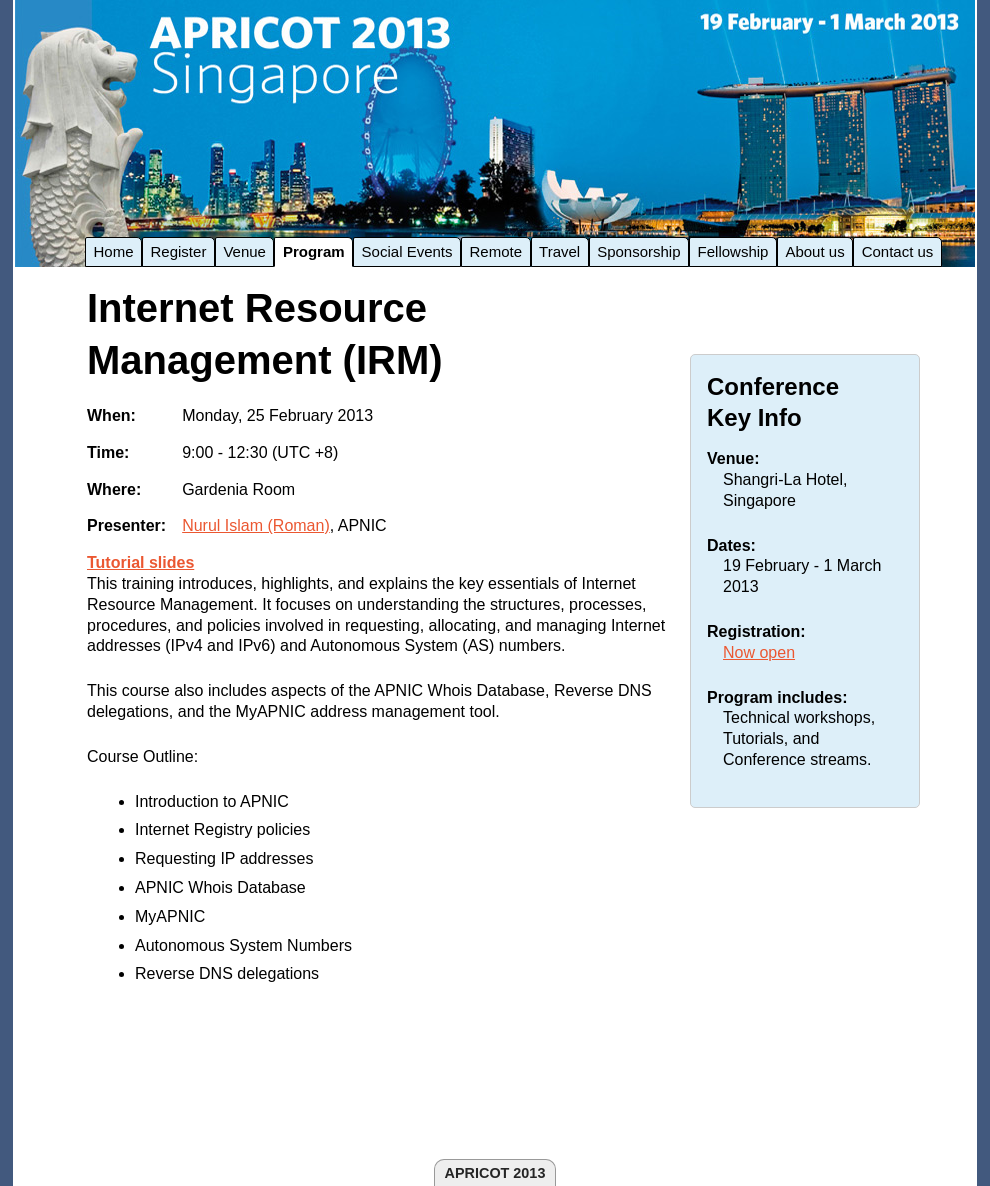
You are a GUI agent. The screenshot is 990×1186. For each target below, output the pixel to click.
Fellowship (733, 251)
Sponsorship (638, 251)
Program (314, 251)
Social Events (407, 251)
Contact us (898, 251)
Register (179, 251)
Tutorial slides (140, 562)
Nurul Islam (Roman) (256, 525)
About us (814, 251)
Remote (496, 251)
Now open (759, 652)
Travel (559, 251)
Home (114, 251)
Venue (244, 251)
